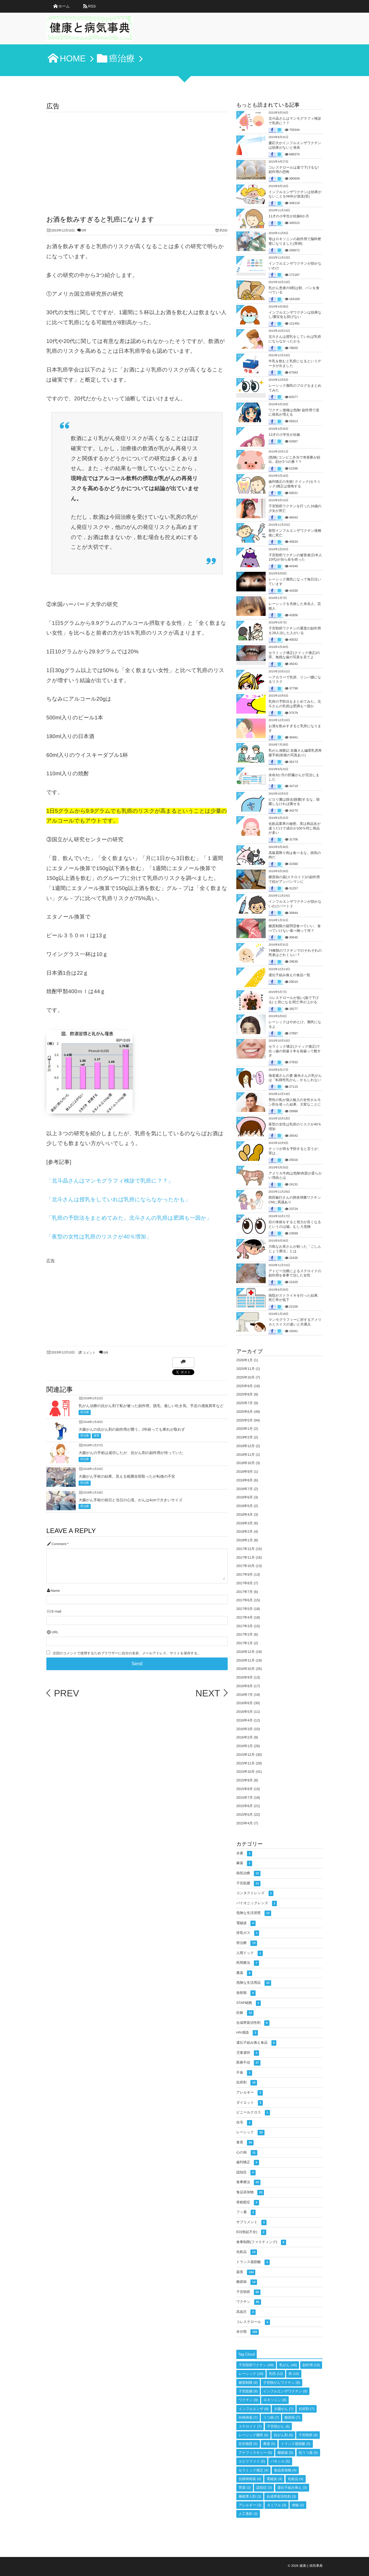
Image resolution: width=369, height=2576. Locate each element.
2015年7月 (244, 1798)
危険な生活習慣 (253, 1913)
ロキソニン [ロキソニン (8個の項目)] (274, 2400)
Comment (59, 1544)
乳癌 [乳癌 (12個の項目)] (276, 2374)
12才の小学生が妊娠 (284, 435)
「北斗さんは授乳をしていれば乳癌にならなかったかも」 (118, 1199)
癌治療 (84, 1412)
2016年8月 (244, 1686)
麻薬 (244, 1863)
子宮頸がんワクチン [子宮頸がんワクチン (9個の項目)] (281, 2383)
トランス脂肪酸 (253, 2262)
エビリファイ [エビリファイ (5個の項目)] (252, 2461)
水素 (244, 1853)
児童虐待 (247, 2053)
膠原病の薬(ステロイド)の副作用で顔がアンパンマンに (294, 879)
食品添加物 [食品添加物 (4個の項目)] (285, 2470)
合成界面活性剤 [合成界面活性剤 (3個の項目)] (281, 2496)
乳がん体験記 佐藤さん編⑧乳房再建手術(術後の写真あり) (295, 752)
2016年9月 (244, 1677)
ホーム (64, 6)
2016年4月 (244, 1720)
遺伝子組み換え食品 (256, 2043)
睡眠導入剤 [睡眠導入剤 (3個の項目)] (250, 2496)
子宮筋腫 (248, 1883)
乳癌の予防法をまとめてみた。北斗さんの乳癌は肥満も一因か (295, 703)
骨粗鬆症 (247, 2202)
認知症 (246, 2172)
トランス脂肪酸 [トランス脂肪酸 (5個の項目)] (296, 2444)
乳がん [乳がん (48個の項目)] (288, 2365)
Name (55, 1591)
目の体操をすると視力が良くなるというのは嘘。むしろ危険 (295, 1224)
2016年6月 (244, 1703)
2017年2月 (244, 1634)
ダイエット (249, 2103)
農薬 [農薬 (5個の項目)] (269, 2444)
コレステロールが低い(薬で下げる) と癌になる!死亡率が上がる (294, 1000)
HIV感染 (247, 2033)
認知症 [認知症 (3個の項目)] (264, 2488)
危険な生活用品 (253, 1983)
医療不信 (248, 2063)
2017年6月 (244, 1600)
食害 (245, 2142)
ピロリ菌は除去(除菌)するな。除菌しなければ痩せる (294, 801)
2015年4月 (244, 1823)
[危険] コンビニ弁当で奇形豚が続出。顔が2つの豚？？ (294, 459)
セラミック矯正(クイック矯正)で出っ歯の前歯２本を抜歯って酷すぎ (295, 1050)
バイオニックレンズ (256, 1903)
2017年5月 (244, 1609)
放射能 (246, 1993)
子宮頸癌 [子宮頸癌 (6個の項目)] (307, 2435)
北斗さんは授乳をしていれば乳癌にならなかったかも (295, 339)
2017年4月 (244, 1617)
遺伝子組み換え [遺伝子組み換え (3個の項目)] (292, 2488)
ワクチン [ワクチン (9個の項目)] (248, 2400)
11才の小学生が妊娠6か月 (289, 216)
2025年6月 (244, 1412)
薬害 (96, 1435)
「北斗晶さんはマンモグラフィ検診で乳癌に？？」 (109, 1181)
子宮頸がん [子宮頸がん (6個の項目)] (278, 2426)
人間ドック (249, 1953)
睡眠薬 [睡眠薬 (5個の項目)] (285, 2453)
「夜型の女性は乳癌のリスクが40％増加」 (99, 1237)
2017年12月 (245, 1549)
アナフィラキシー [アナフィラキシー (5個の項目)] (255, 2453)
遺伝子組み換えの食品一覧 (289, 975)
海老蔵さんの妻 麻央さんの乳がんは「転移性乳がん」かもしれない (295, 1078)
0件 (83, 230)
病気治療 (248, 1873)
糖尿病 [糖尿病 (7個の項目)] (292, 2417)
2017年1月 (244, 1643)
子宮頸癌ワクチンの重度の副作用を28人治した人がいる (295, 630)
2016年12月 (245, 1652)
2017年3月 (244, 1626)
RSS (92, 6)
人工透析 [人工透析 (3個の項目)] (248, 2514)
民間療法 (247, 1963)
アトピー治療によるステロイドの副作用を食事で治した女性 (295, 1273)
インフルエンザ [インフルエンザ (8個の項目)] (254, 2409)
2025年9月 (244, 1386)
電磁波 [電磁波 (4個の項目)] (274, 2479)
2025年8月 (244, 1394)
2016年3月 (244, 1729)
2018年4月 (244, 1515)
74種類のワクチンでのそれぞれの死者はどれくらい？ (295, 952)
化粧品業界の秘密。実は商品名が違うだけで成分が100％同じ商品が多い (295, 828)
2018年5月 (244, 1506)
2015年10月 (245, 1772)
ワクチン (248, 2302)
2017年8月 (244, 1583)
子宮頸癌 (248, 2292)
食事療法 (248, 2182)
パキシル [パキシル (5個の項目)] (280, 2461)
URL (55, 1632)
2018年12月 (245, 1446)
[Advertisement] (137, 155)
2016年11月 (245, 1660)
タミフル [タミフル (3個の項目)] (276, 2505)
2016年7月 (244, 1695)
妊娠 (245, 2013)
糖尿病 (246, 2282)
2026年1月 (244, 1360)
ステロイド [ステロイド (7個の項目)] (250, 2426)
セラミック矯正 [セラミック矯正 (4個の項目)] (253, 2470)
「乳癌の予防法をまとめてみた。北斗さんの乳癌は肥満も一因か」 (129, 1218)
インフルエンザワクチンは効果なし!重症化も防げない (295, 314)
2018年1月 (244, 1540)
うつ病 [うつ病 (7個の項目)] (271, 2417)
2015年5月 (244, 1815)
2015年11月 (245, 1763)
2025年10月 (245, 1377)
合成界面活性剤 (252, 2023)
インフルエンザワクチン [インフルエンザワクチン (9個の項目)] (285, 2391)
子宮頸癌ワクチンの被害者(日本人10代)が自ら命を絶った (295, 557)
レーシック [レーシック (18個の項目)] (251, 2374)
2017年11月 (245, 1557)
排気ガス (247, 1933)
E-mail (56, 1611)
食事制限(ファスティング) (261, 2242)
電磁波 (246, 1923)
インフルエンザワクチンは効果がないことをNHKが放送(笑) (295, 194)
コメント (89, 1353)
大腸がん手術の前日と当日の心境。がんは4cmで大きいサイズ (130, 1500)
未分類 (247, 2332)
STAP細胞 (248, 2003)
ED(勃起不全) (251, 2232)
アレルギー (249, 2093)
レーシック (250, 2132)
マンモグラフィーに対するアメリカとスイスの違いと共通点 (295, 1322)
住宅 (244, 2123)
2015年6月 (244, 1806)
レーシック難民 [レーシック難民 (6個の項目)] (253, 2435)
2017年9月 (244, 1574)
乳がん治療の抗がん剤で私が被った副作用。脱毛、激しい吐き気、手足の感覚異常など (151, 1406)
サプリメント (251, 2222)
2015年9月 (244, 1780)
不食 (244, 2073)
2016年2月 (244, 1737)
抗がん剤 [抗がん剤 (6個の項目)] (283, 2435)
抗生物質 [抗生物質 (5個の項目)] (248, 2444)
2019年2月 (244, 1437)
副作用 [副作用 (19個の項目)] (311, 2365)
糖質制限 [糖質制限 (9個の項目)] (248, 2383)
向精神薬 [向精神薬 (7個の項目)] (248, 2417)
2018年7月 (244, 1489)
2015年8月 (244, 1789)
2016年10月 (245, 1669)
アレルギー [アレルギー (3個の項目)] (250, 2505)
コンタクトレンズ (254, 1893)
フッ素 (246, 2212)
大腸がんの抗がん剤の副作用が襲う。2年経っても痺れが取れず (132, 1429)
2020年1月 (244, 1429)
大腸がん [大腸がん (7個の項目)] (283, 2409)
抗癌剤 (246, 2082)
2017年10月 (245, 1566)
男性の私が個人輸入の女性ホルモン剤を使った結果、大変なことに (295, 1102)
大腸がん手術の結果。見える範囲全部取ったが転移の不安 (127, 1476)
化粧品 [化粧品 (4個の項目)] (295, 2479)
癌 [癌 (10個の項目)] (293, 2374)
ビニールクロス (253, 2112)
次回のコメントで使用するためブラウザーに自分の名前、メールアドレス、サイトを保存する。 (127, 1653)
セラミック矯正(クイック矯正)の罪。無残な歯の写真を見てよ (294, 655)
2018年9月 (244, 1472)
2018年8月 (244, 1480)
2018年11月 (245, 1455)
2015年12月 (245, 1755)
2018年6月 (244, 1497)
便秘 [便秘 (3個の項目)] (298, 2505)
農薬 (244, 1973)
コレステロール (253, 2322)
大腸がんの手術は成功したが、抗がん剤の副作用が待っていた (131, 1453)
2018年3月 (244, 1523)
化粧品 (246, 2252)
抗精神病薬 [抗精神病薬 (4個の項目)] (250, 2479)
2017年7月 (244, 1592)
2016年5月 (244, 1712)
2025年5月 (244, 1420)
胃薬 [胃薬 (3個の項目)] (245, 2488)
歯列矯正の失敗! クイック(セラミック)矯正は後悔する (295, 484)
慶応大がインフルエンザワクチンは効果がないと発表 (295, 145)
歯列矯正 (247, 2162)
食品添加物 (250, 2192)
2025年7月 (244, 1403)
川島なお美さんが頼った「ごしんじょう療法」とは (295, 1248)
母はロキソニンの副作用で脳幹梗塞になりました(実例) (295, 241)
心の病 (246, 2153)
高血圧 (246, 2312)
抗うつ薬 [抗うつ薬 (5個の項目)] (308, 2453)
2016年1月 (244, 1746)
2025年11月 (245, 1369)
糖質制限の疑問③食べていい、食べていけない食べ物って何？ (295, 928)
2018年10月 (245, 1463)
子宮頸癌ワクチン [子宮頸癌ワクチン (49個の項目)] (256, 2365)
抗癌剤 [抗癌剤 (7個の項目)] (306, 2409)
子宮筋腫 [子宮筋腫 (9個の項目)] (248, 2391)
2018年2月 (244, 1532)
